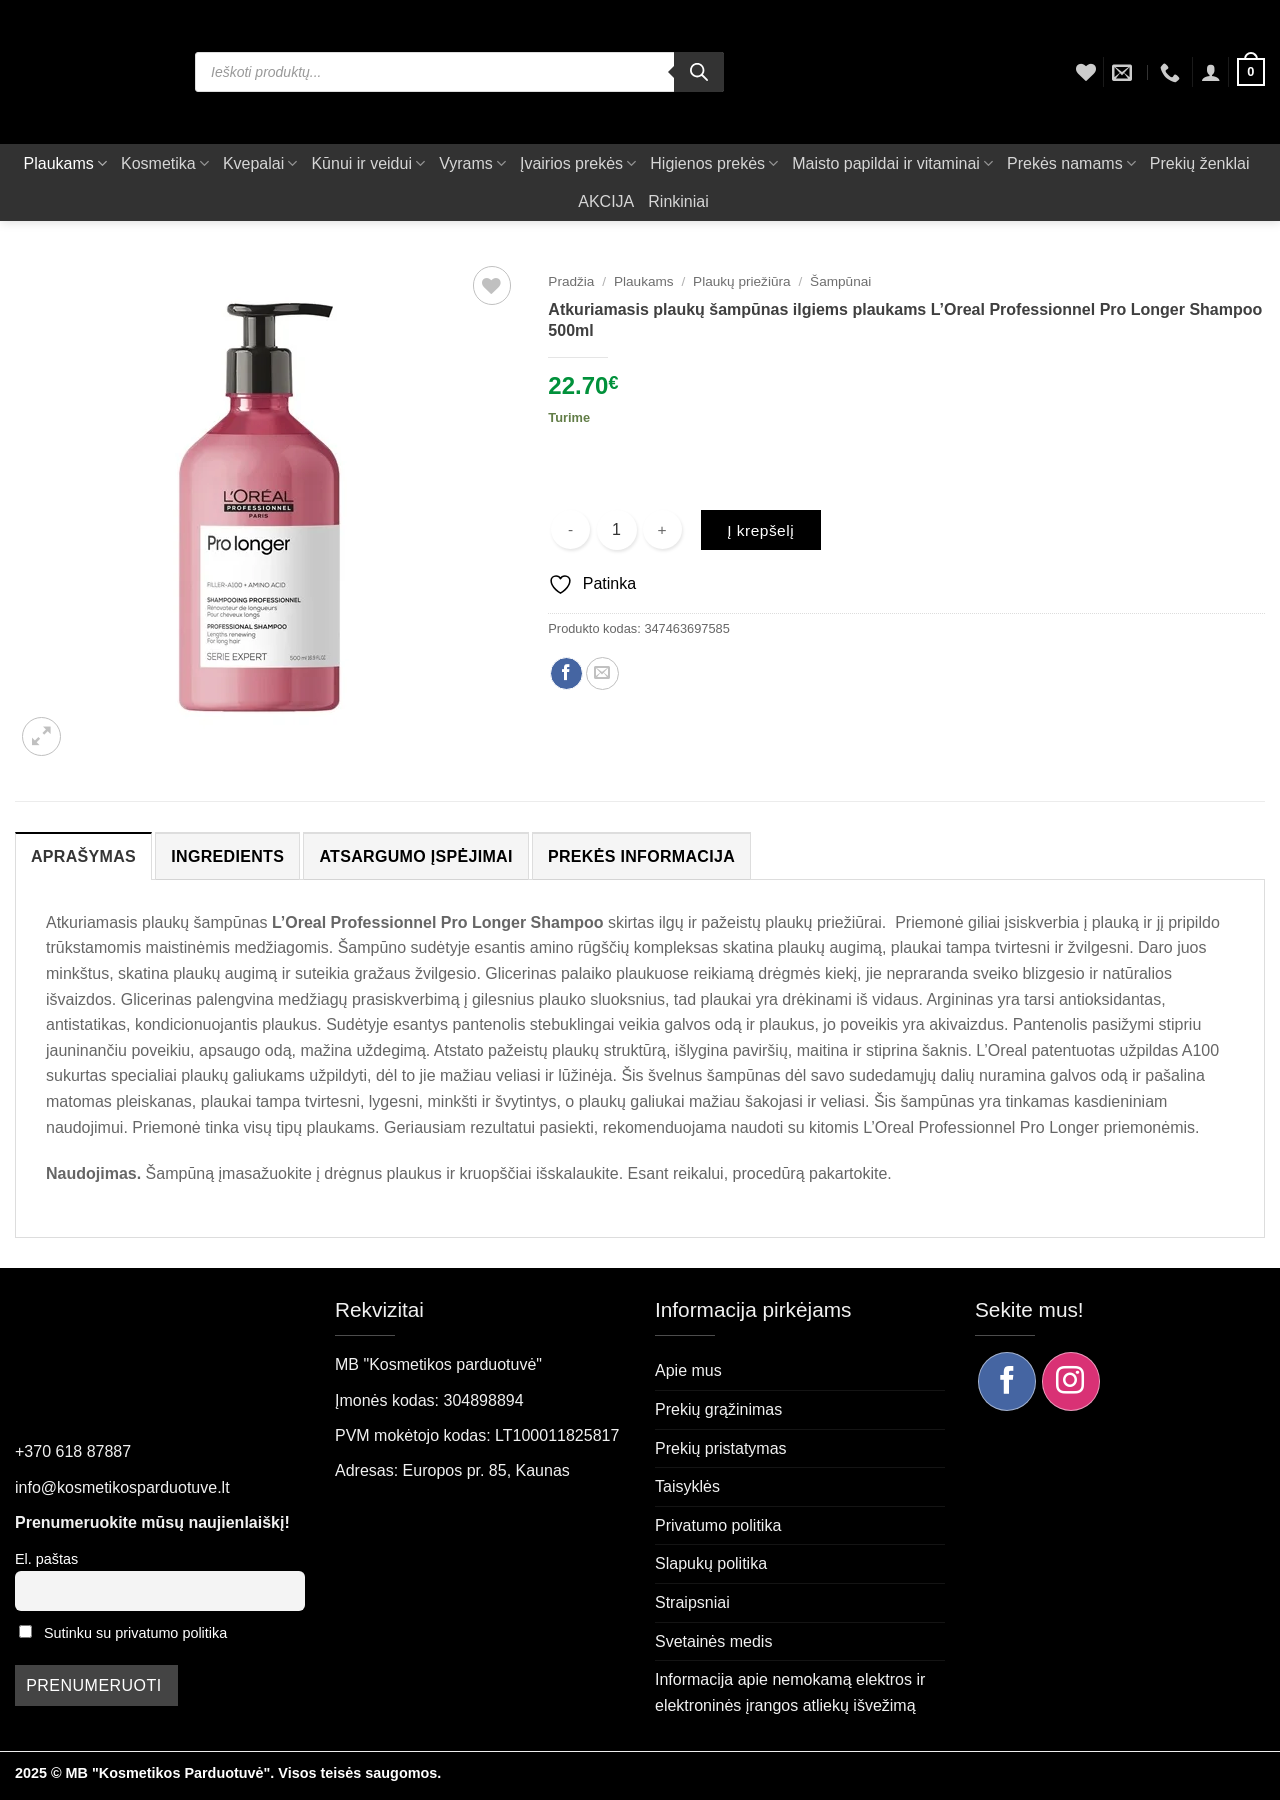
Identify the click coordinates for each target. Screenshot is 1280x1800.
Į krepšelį (760, 530)
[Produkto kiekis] (617, 530)
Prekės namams (1071, 163)
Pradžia (571, 281)
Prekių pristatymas (721, 1448)
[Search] (699, 72)
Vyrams (472, 163)
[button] (1211, 72)
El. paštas (46, 1559)
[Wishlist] (1086, 72)
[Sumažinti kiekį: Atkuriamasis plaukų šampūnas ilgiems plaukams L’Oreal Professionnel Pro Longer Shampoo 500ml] (570, 529)
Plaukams (65, 163)
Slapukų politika (711, 1563)
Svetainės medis (713, 1641)
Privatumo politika (718, 1525)
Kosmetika (165, 163)
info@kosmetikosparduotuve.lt (122, 1487)
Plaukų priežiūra (741, 281)
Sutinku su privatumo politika (135, 1633)
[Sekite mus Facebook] (1007, 1381)
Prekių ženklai (1200, 163)
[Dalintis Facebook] (566, 673)
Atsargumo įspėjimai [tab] (415, 856)
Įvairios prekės (578, 163)
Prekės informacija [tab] (641, 856)
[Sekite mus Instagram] (1071, 1381)
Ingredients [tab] (227, 856)
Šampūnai (840, 281)
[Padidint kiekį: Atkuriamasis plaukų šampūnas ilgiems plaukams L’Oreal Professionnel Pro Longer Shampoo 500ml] (662, 529)
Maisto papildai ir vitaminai (892, 163)
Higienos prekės (714, 163)
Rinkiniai (678, 201)
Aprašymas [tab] (83, 856)
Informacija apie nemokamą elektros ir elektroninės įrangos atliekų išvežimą (790, 1692)
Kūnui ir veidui (368, 163)
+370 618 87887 (73, 1451)
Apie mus (688, 1370)
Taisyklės (687, 1486)
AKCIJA (606, 201)
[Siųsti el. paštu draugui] (602, 673)
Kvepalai (260, 163)
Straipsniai (692, 1602)
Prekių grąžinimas (718, 1409)
